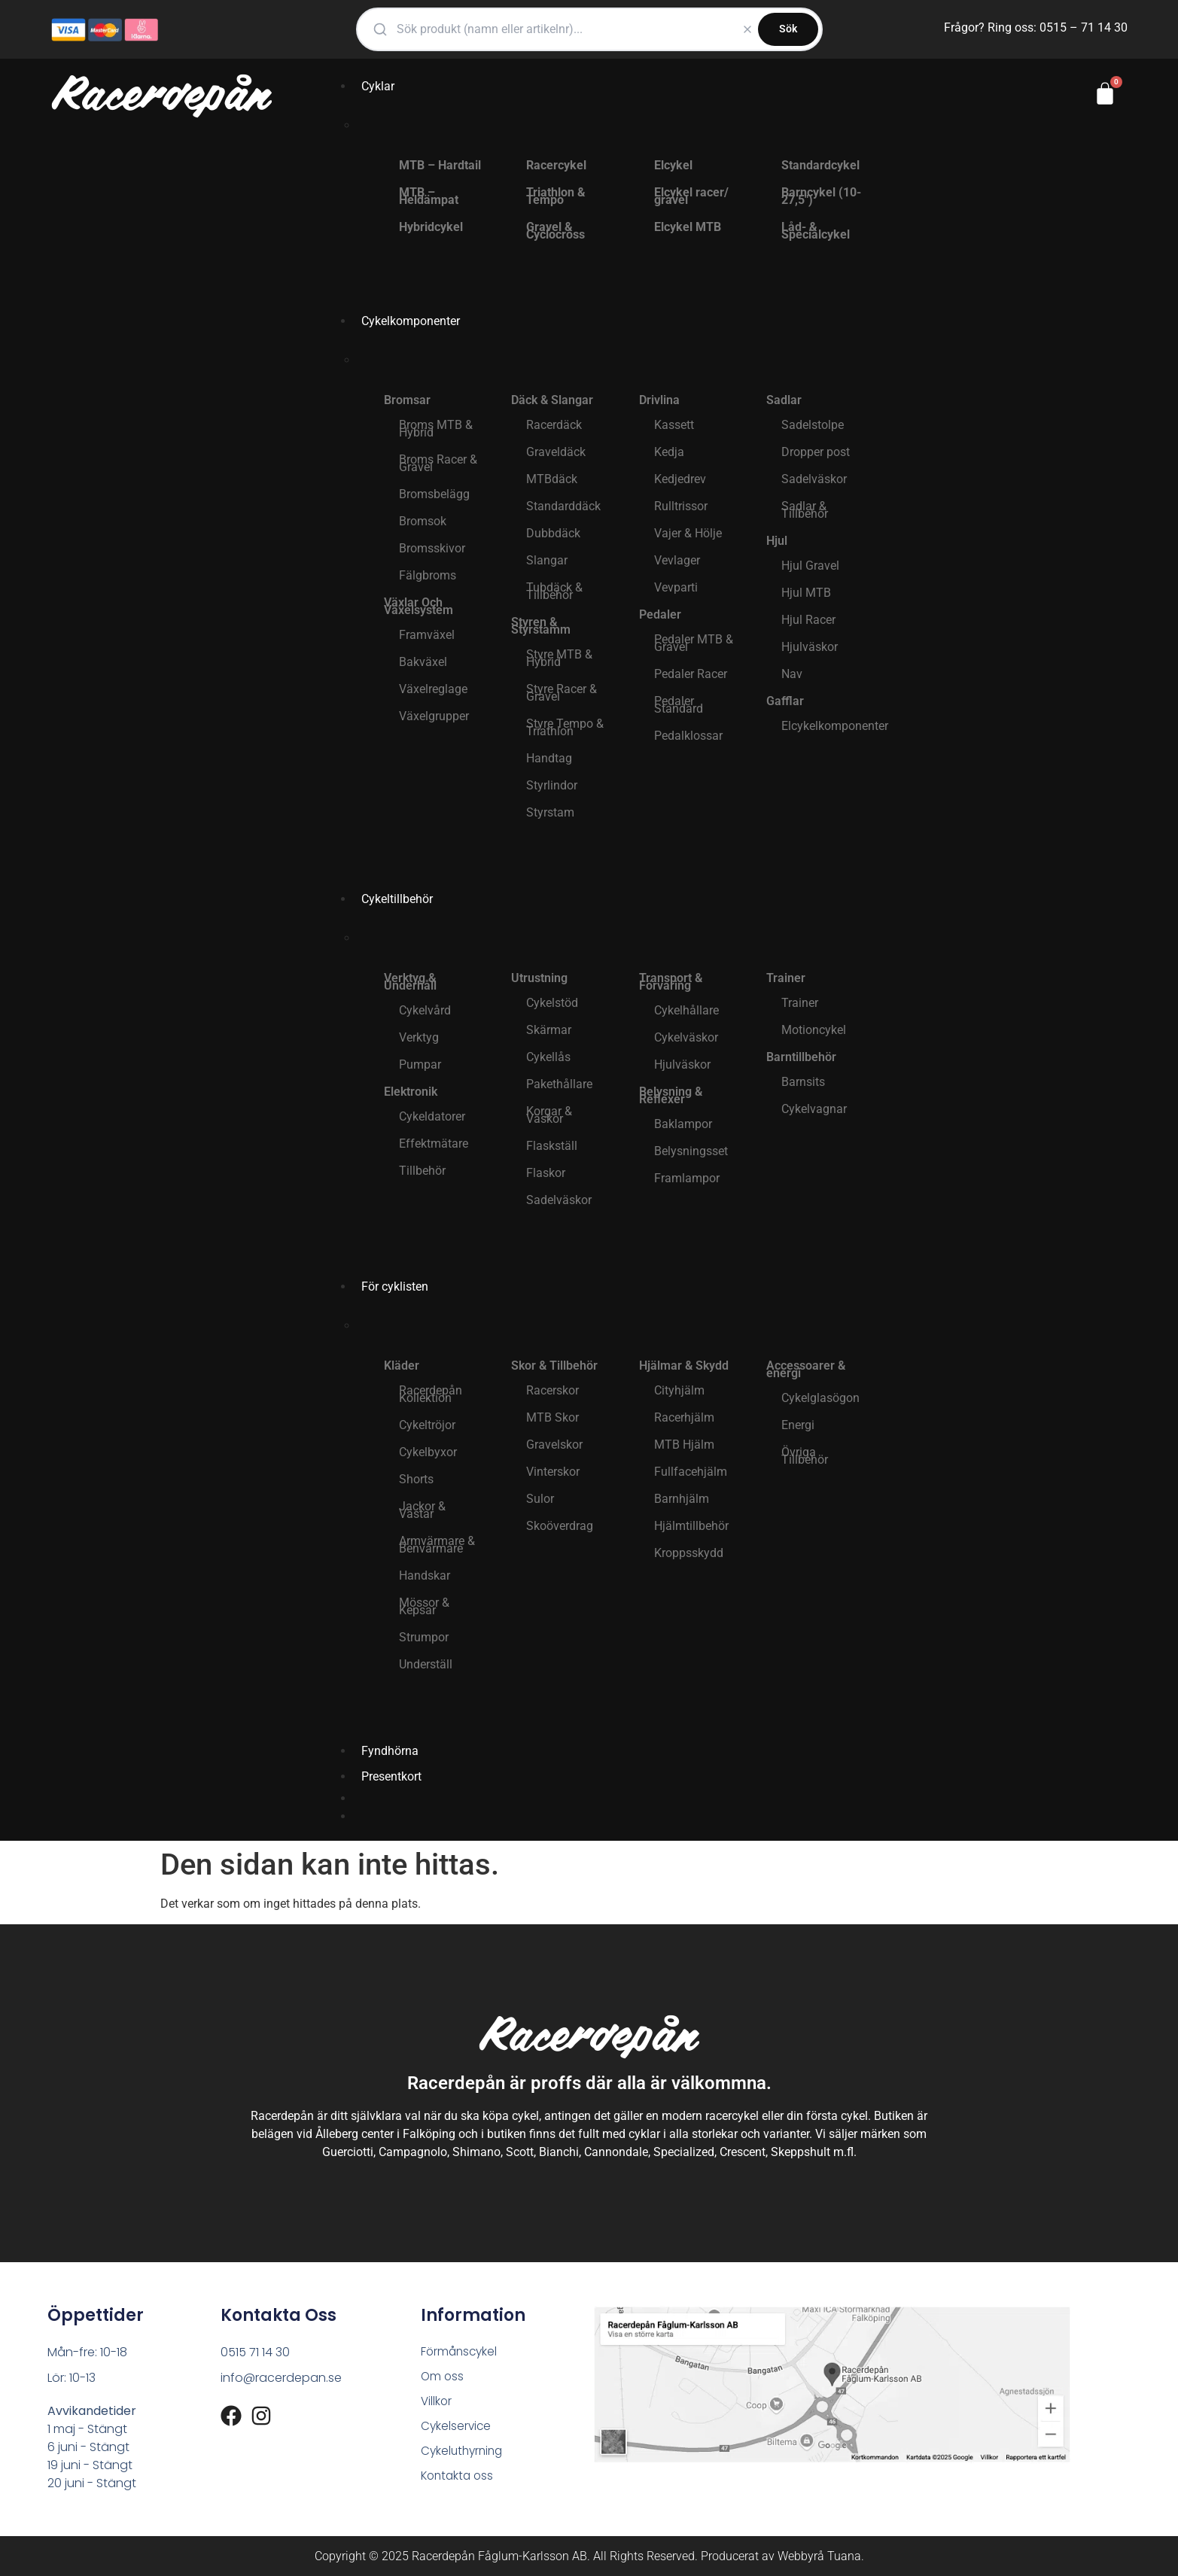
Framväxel (427, 635)
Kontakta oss (459, 2480)
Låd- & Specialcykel (815, 231)
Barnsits (803, 1082)
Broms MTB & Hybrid (436, 428)
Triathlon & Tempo (556, 196)
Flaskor (545, 1173)
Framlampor (687, 1178)
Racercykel (556, 165)
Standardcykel (820, 165)
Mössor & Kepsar (424, 1606)
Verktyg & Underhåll (410, 982)
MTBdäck (551, 479)
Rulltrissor (681, 506)
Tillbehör (422, 1170)
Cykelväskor (686, 1037)
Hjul (776, 541)
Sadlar (784, 400)
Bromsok (422, 521)
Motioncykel (813, 1030)
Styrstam (550, 812)
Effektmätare (433, 1143)
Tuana (844, 2556)
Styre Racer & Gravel (561, 693)
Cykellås (548, 1057)
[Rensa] (747, 29)
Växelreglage (433, 689)
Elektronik (410, 1091)
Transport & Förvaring (670, 982)
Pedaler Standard (678, 705)
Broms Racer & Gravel (438, 463)
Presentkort (391, 1776)
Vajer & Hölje (688, 533)
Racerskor (552, 1390)
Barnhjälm (681, 1499)
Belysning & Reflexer (670, 1095)
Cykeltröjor (427, 1425)
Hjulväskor (809, 647)
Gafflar (785, 701)
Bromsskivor (432, 548)
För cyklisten (394, 1286)
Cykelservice (457, 2429)
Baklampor (683, 1124)
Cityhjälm (679, 1390)
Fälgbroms (427, 575)
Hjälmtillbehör (691, 1526)
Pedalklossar (688, 735)
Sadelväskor (814, 479)
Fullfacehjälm (690, 1471)
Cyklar (377, 86)
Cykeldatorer (432, 1116)
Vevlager (677, 560)
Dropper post (815, 452)
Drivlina (659, 400)
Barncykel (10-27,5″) (821, 196)
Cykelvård (425, 1010)
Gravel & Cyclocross (555, 231)
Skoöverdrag (559, 1526)
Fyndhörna (390, 1751)
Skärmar (548, 1030)
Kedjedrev (680, 479)
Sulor (540, 1499)
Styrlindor (551, 785)
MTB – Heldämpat (428, 196)
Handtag (549, 758)
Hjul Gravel (810, 565)
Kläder (401, 1365)
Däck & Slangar (552, 400)
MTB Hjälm (684, 1444)
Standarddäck (563, 506)
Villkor (437, 2403)
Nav (791, 674)
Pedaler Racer (690, 674)
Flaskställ (551, 1146)
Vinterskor (553, 1471)
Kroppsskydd (688, 1553)
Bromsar (407, 400)
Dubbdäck (553, 533)
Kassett (674, 425)
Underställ (425, 1664)
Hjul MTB (806, 592)
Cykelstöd (552, 1003)
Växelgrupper (434, 716)
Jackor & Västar (422, 1510)
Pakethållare (559, 1084)
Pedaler (660, 614)
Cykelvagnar (814, 1109)
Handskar (424, 1575)
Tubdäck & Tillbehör (554, 591)
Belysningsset (691, 1151)
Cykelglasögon (820, 1398)
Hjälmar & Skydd (684, 1365)
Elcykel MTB (687, 227)
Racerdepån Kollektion (430, 1394)
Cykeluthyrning (464, 2454)
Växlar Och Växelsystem (418, 606)
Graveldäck (556, 452)
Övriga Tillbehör (804, 1456)
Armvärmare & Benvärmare (437, 1545)
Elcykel (673, 165)
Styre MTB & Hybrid (559, 658)
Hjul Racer (808, 620)
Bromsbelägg (434, 494)
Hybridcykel (431, 227)
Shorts (416, 1479)
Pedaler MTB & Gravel (693, 643)
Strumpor (424, 1637)
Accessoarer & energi (805, 1369)
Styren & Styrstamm (541, 626)
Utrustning (539, 978)
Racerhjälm (684, 1417)
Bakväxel (423, 662)
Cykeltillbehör (397, 899)
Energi (797, 1425)
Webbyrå (801, 2556)
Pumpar (420, 1064)
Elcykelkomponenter (829, 726)
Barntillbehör (801, 1057)
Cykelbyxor (428, 1452)
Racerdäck (554, 425)
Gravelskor (554, 1444)
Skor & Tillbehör (554, 1365)
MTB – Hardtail (440, 165)
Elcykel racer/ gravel (691, 196)
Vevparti (676, 587)
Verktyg (419, 1037)
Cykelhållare (686, 1010)
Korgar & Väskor (549, 1115)
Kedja (669, 452)
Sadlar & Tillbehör (804, 510)
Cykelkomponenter (410, 321)
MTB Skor (552, 1417)
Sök (788, 29)
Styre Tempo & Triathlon (565, 727)
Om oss (443, 2377)
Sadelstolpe (812, 425)
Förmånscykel (461, 2352)
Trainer (785, 978)
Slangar (547, 560)
